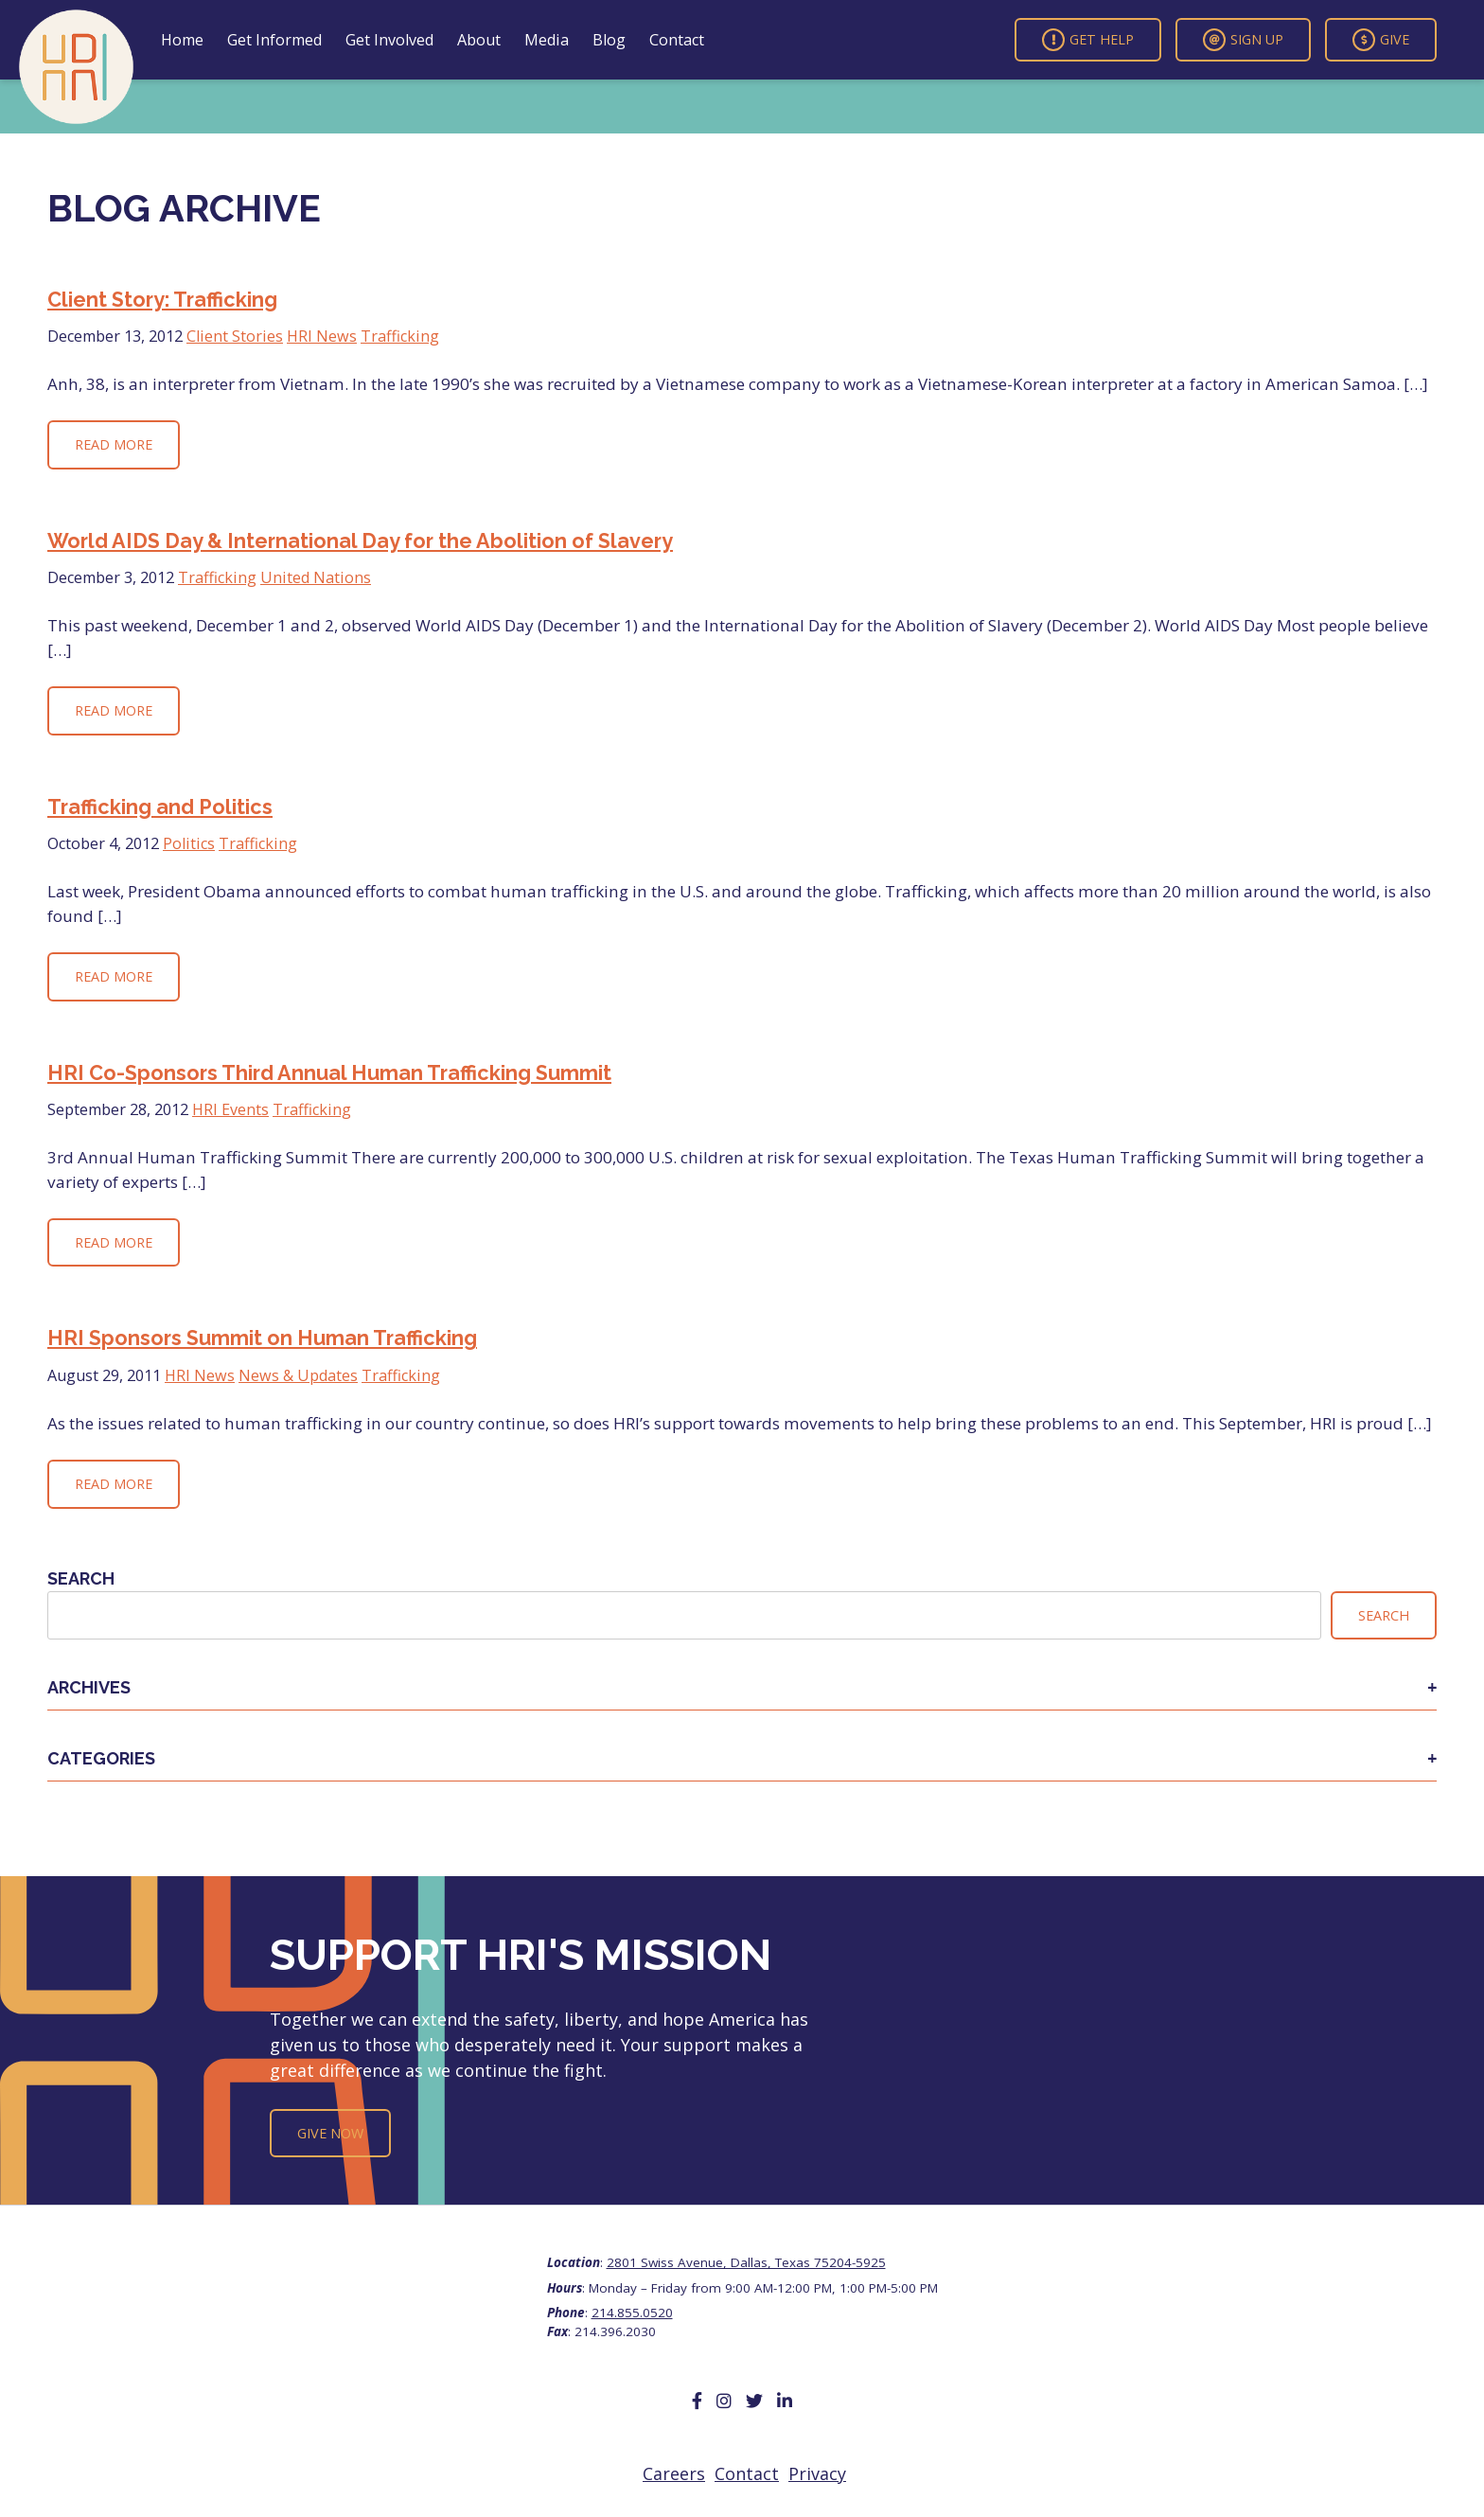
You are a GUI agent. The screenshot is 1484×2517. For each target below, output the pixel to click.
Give (1380, 39)
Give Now (330, 2133)
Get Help (1088, 39)
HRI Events (230, 1109)
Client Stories (234, 336)
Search (81, 1578)
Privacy (817, 2473)
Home (182, 39)
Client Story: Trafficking (162, 299)
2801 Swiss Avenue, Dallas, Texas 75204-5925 (746, 2262)
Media (546, 39)
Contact (676, 39)
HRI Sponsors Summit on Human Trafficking (262, 1338)
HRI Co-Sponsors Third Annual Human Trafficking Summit (329, 1073)
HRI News (322, 336)
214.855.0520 (632, 2312)
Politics (189, 843)
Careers (674, 2473)
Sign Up (1243, 39)
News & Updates (298, 1375)
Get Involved (389, 39)
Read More (113, 444)
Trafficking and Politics (160, 807)
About (479, 39)
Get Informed (274, 39)
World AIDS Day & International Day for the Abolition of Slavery (360, 541)
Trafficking (400, 336)
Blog (609, 39)
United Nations (315, 577)
